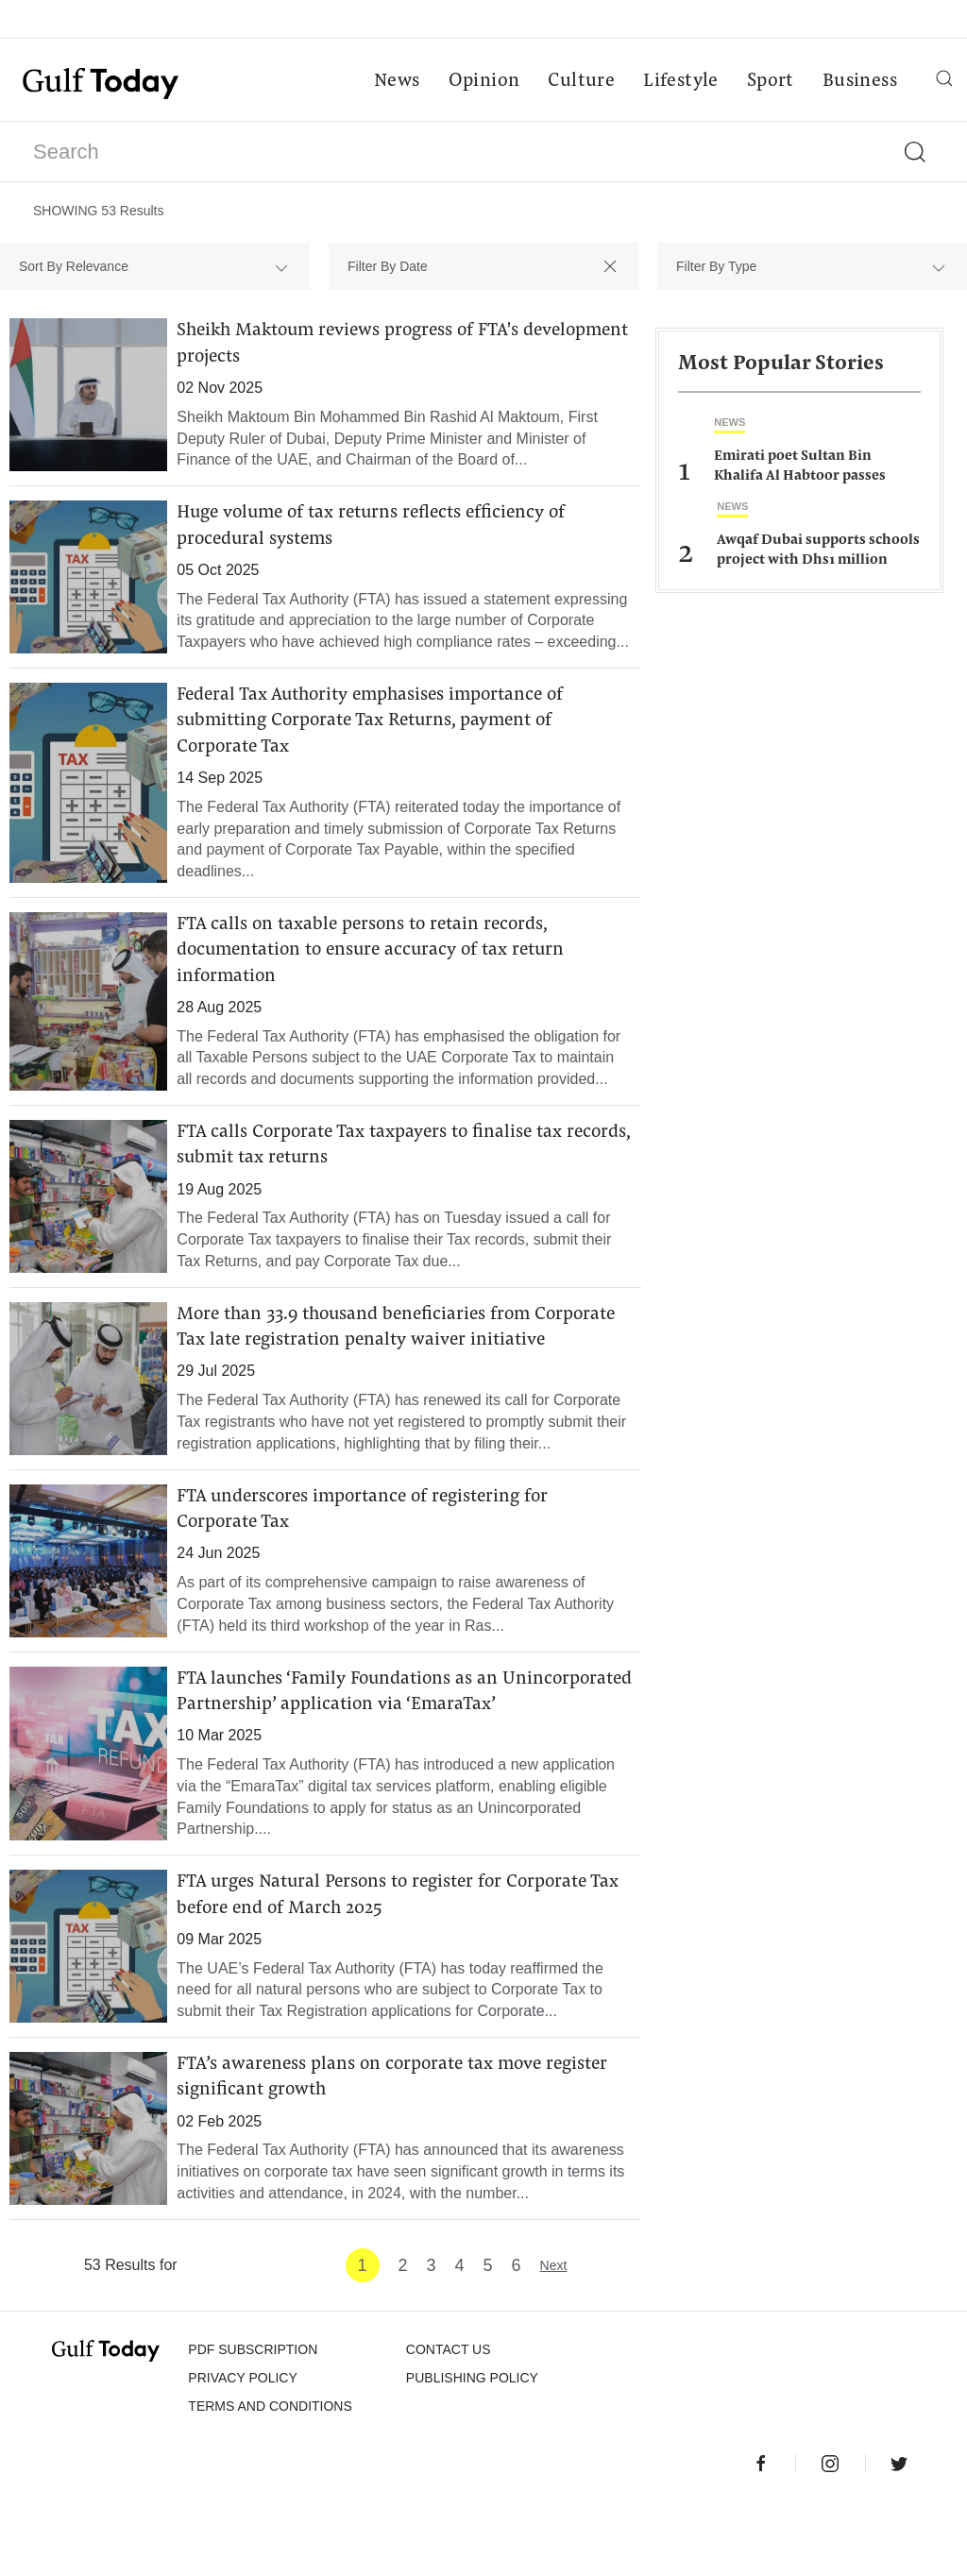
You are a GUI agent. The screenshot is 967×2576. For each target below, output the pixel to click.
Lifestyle (680, 81)
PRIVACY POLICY (242, 2446)
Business (859, 81)
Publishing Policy (472, 2446)
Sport (769, 81)
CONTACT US (448, 2418)
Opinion (483, 81)
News (396, 81)
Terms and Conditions (269, 2475)
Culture (580, 81)
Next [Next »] (554, 2334)
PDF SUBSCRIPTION (252, 2418)
